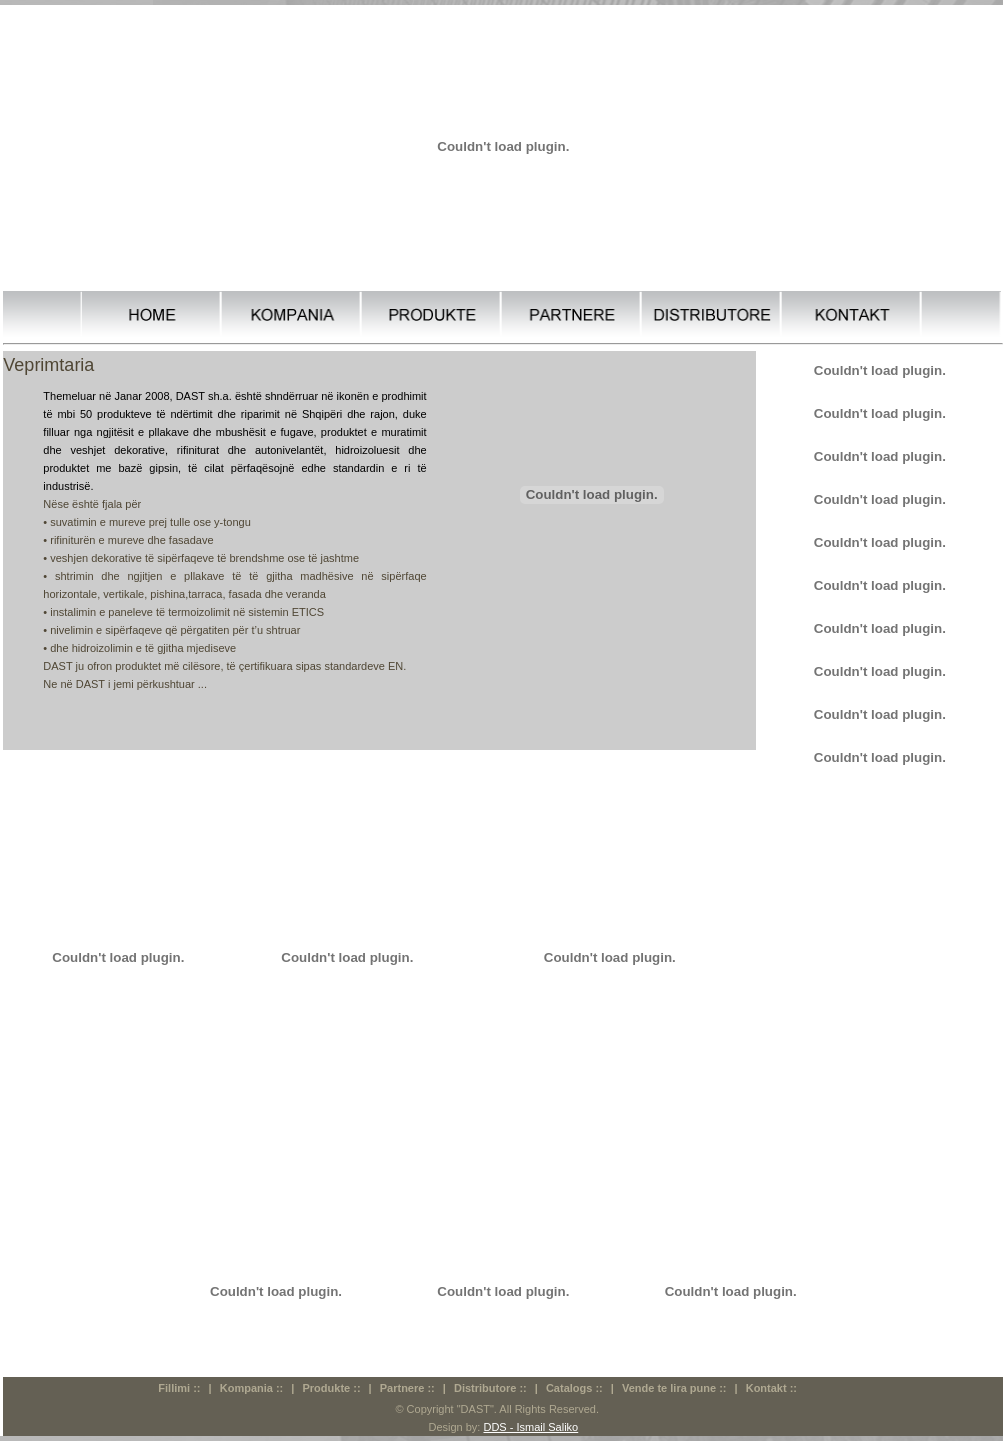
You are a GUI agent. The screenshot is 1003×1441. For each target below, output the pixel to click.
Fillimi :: (179, 1388)
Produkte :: (331, 1388)
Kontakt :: (771, 1388)
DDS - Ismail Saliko (530, 1427)
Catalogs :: (574, 1388)
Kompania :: (252, 1388)
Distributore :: (490, 1388)
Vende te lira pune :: (674, 1388)
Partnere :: (407, 1388)
